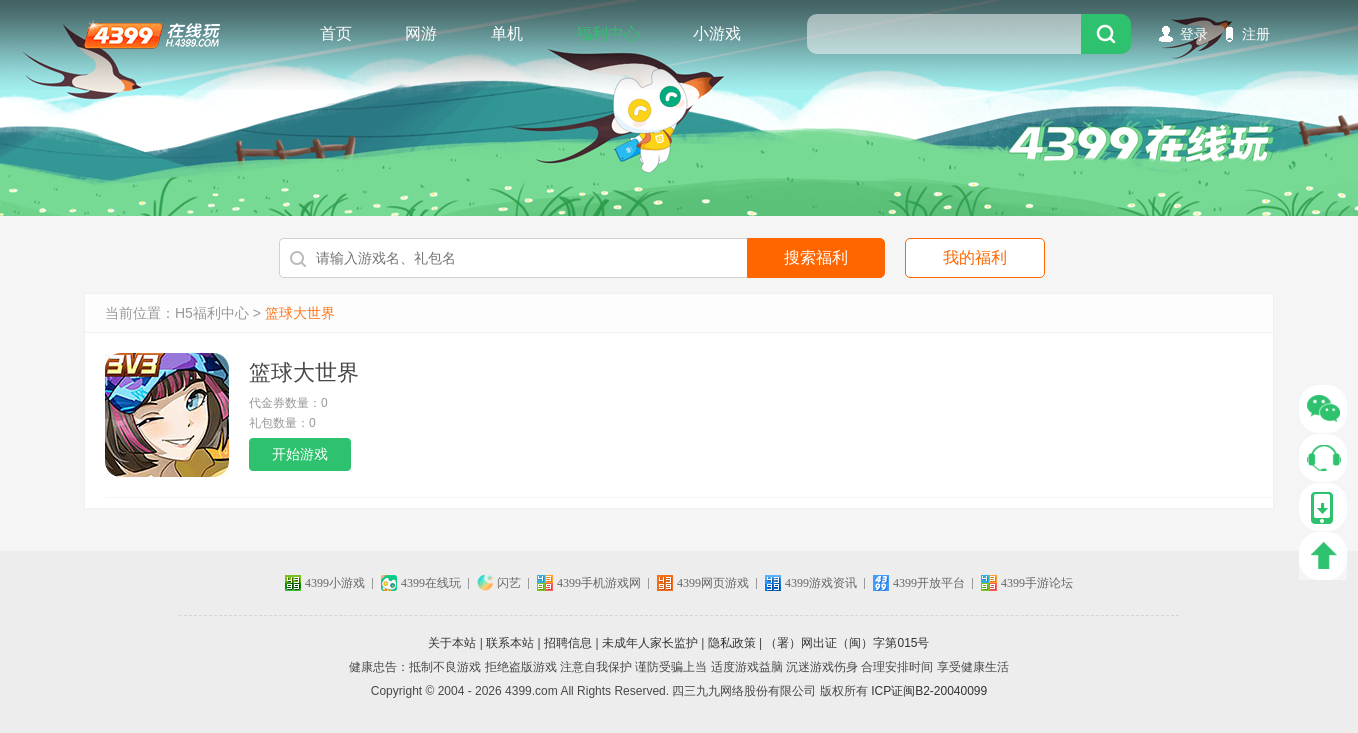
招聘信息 (568, 643)
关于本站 (452, 643)
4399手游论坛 (1037, 583)
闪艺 (509, 583)
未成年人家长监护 (650, 643)
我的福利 (975, 257)
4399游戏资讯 (821, 583)
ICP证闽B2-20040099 (929, 691)
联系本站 (510, 643)
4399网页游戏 (713, 583)
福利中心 (608, 33)
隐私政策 (732, 643)
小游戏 (717, 33)
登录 (1194, 34)
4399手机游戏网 (599, 583)
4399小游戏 (335, 583)
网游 (421, 33)
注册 (1256, 34)
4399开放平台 (929, 583)
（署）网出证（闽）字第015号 (847, 643)
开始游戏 (300, 454)
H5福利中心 (212, 313)
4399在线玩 (152, 34)
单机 (507, 33)
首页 (336, 33)
